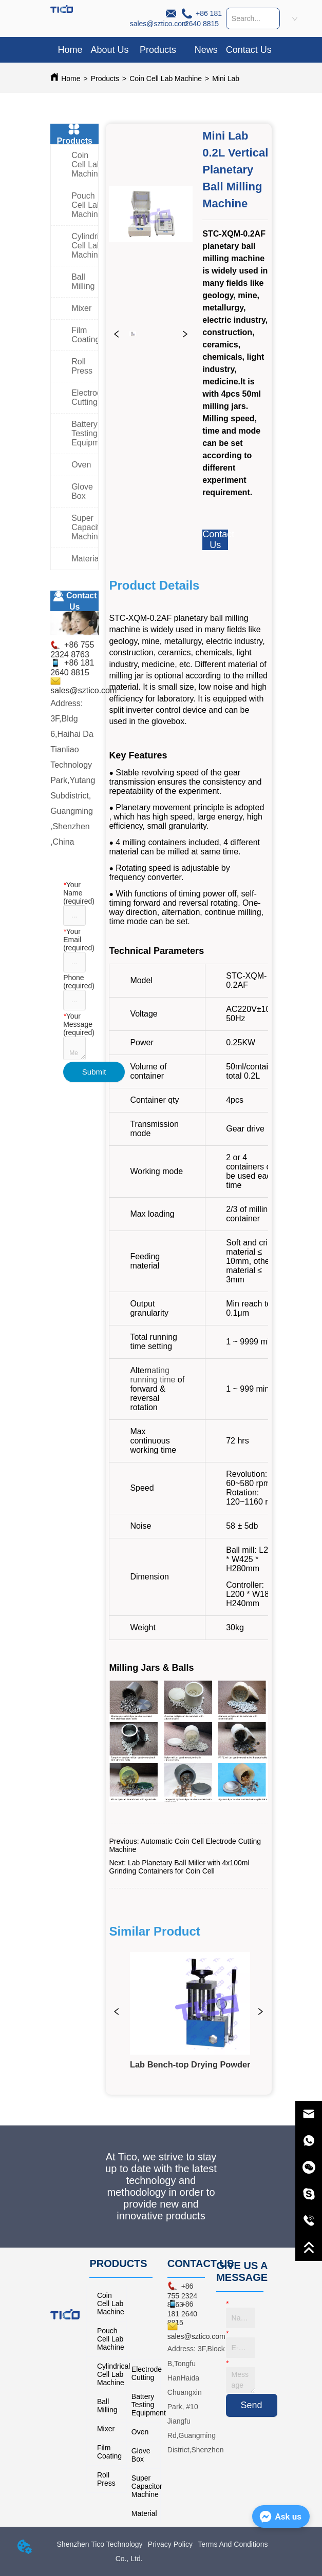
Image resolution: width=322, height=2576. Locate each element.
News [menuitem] (206, 50)
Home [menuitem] (70, 50)
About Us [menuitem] (109, 50)
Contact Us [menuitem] (249, 50)
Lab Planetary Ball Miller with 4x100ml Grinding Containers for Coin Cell (179, 1867)
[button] (157, 50)
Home (70, 78)
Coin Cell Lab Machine (165, 78)
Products (105, 78)
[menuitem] (157, 50)
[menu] (161, 50)
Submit (94, 1071)
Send (251, 2405)
